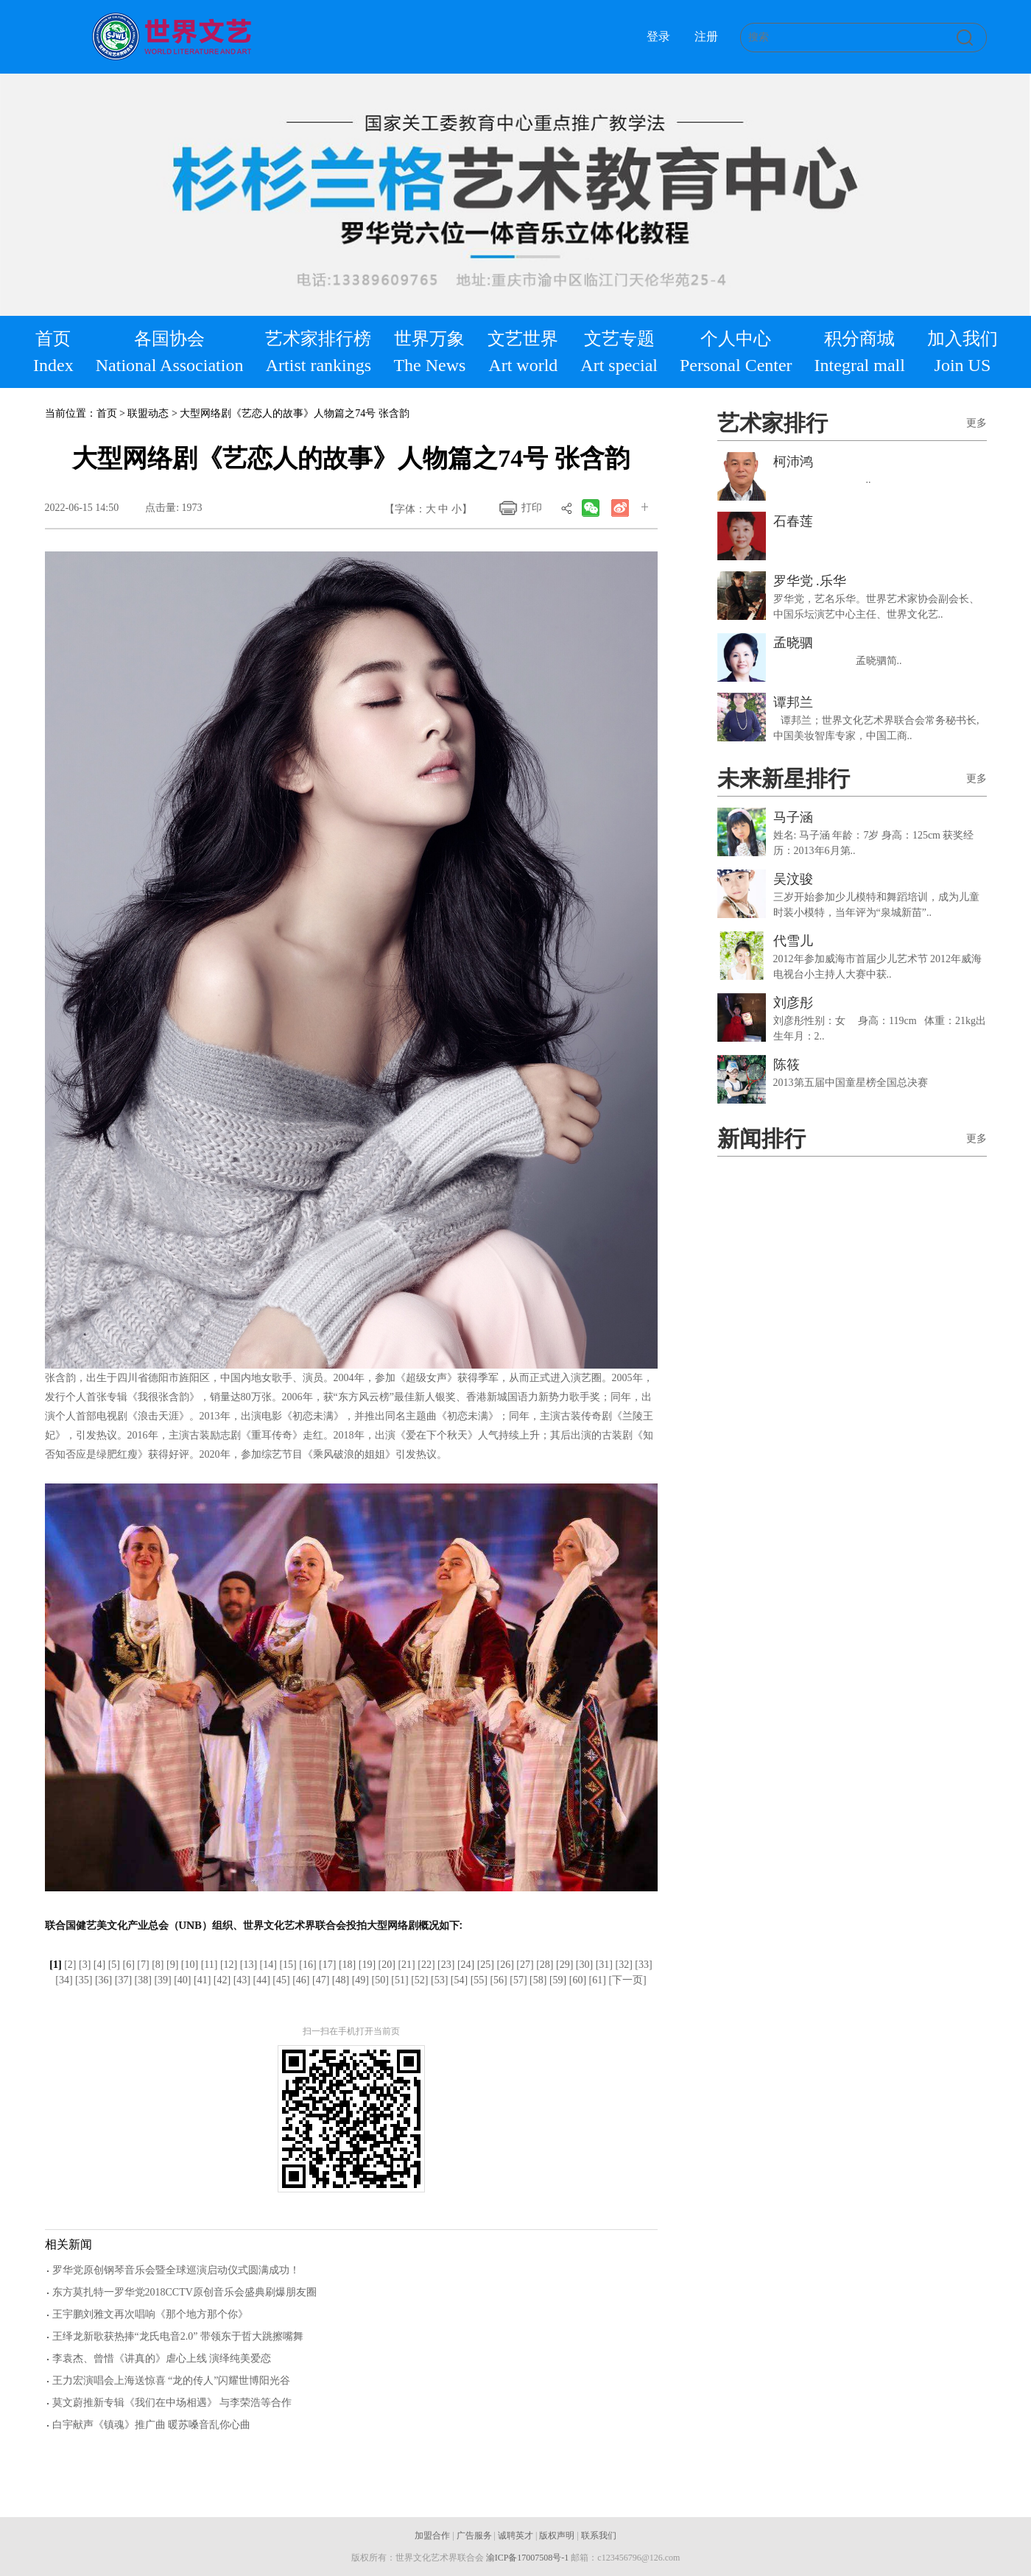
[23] (445, 1964)
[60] (577, 1980)
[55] (479, 1980)
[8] (157, 1964)
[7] (143, 1964)
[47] (320, 1980)
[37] (123, 1980)
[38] (143, 1980)
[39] (162, 1980)
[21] (406, 1964)
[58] (537, 1980)
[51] (399, 1980)
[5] (114, 1964)
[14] (268, 1964)
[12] (228, 1964)
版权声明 (556, 2535)
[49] (360, 1980)
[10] (189, 1964)
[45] (280, 1980)
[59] (557, 1980)
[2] (70, 1964)
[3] (85, 1964)
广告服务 (474, 2535)
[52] (419, 1980)
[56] (498, 1980)
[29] (564, 1964)
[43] (241, 1980)
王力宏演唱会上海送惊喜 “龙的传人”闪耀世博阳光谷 (171, 2380)
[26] (505, 1964)
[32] (624, 1964)
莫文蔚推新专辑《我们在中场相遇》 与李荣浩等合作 (172, 2402)
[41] (202, 1980)
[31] (604, 1964)
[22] (426, 1964)
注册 (706, 36)
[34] (63, 1980)
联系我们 (598, 2535)
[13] (248, 1964)
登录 (658, 36)
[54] (459, 1980)
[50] (379, 1980)
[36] (103, 1980)
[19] (367, 1964)
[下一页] (627, 1980)
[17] (327, 1964)
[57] (518, 1980)
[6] (128, 1964)
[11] (209, 1964)
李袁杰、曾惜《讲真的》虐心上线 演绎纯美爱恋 (162, 2358)
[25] (485, 1964)
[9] (172, 1964)
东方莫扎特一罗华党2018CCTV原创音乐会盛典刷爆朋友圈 (184, 2292)
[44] (261, 1980)
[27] (524, 1964)
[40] (182, 1980)
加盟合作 (432, 2535)
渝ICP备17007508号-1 (527, 2557)
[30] (584, 1964)
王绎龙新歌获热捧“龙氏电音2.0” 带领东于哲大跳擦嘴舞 (177, 2336)
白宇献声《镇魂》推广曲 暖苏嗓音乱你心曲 (151, 2424)
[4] (99, 1964)
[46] (300, 1980)
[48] (340, 1980)
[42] (222, 1980)
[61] (597, 1980)
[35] (83, 1980)
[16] (307, 1964)
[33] (643, 1964)
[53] (439, 1980)
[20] (387, 1964)
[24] (465, 1964)
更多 (976, 422)
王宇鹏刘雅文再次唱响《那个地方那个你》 (150, 2314)
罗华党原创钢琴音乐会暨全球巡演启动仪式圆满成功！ (176, 2270)
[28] (544, 1964)
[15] (287, 1964)
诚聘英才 (515, 2535)
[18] (347, 1964)
